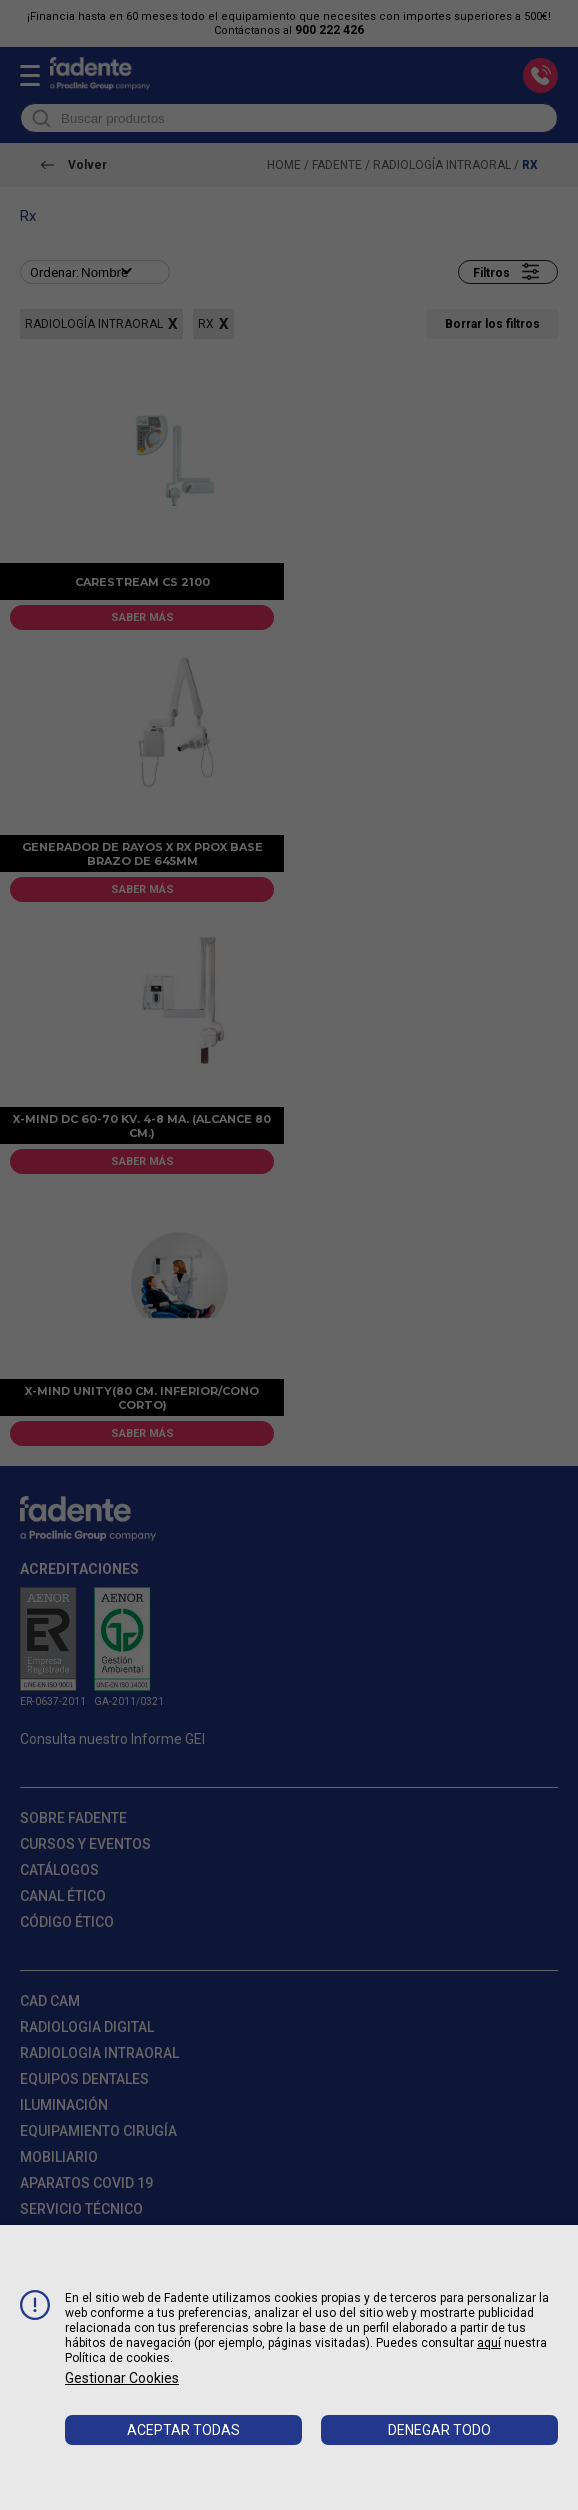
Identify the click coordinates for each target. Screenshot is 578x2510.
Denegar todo (439, 2430)
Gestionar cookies (122, 2378)
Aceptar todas (183, 2430)
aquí (489, 2343)
